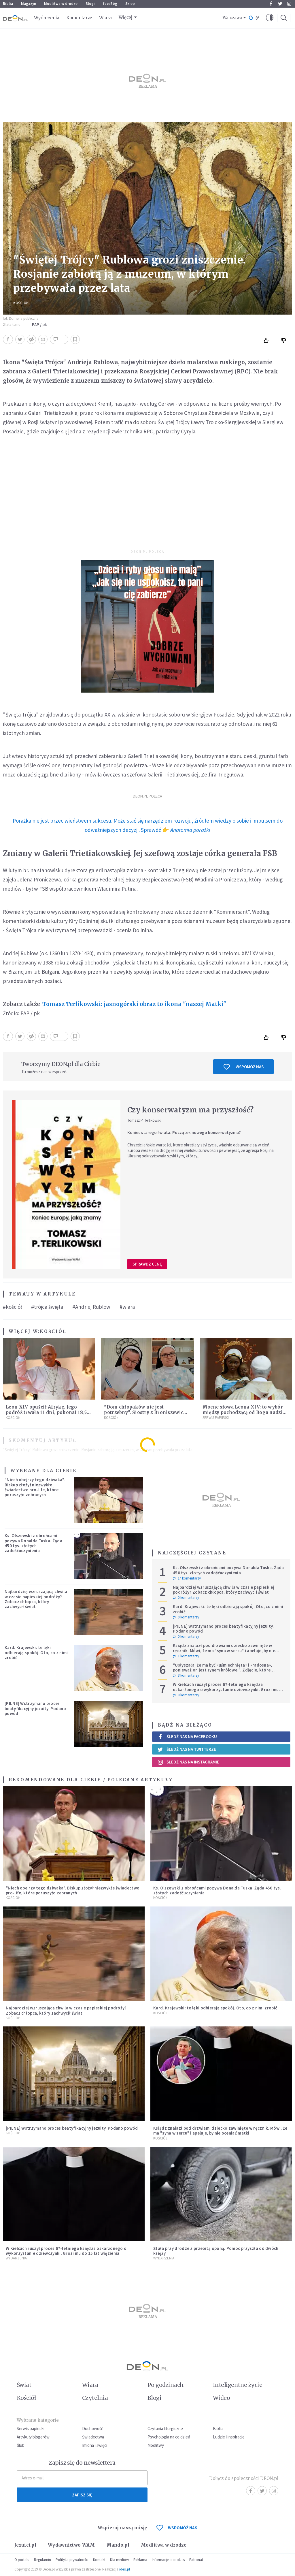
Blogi (90, 3)
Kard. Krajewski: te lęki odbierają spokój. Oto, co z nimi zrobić (36, 1652)
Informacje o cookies (168, 2559)
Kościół (20, 302)
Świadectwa (93, 2437)
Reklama (140, 2559)
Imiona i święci (94, 2445)
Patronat (196, 2559)
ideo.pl (124, 2569)
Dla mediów (119, 2559)
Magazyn (28, 3)
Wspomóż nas (244, 1067)
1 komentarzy (186, 1656)
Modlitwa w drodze (60, 3)
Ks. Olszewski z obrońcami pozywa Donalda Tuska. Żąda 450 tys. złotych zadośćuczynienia (33, 1543)
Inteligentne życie (237, 2384)
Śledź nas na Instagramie (188, 1762)
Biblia (8, 3)
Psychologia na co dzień (169, 2437)
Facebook (271, 3)
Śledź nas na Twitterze (186, 1749)
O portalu (21, 2559)
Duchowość (92, 2428)
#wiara (127, 1306)
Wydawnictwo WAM (71, 2545)
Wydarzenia (46, 17)
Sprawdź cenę (147, 1264)
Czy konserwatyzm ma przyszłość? (190, 1109)
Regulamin (42, 2559)
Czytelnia (95, 2397)
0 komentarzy (186, 1597)
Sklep (130, 3)
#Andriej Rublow (91, 1306)
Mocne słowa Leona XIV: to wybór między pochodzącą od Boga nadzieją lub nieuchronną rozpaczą (246, 1412)
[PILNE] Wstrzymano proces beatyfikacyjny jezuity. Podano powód (35, 1708)
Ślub (20, 2445)
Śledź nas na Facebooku (187, 1736)
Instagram (289, 3)
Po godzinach (166, 2384)
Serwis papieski (30, 2428)
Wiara (105, 17)
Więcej (126, 17)
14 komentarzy (187, 1578)
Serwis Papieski (216, 1417)
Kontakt (99, 2559)
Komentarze (79, 17)
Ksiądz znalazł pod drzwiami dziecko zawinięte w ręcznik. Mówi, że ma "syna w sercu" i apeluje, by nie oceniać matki (224, 1650)
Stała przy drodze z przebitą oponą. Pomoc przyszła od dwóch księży (216, 2251)
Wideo (221, 2397)
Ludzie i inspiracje (229, 2437)
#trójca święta (47, 1306)
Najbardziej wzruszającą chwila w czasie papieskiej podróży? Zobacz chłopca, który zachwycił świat (36, 1599)
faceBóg (110, 3)
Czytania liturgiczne (165, 2428)
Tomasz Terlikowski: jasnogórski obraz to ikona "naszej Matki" (134, 1004)
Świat (24, 2384)
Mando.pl (118, 2545)
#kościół (12, 1306)
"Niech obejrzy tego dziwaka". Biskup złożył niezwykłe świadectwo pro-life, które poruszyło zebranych (35, 1487)
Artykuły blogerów (33, 2437)
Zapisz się (82, 2495)
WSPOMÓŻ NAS (176, 2527)
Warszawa (232, 18)
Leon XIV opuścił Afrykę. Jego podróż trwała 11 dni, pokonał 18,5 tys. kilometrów (46, 1412)
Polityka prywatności (72, 2559)
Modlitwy (156, 2445)
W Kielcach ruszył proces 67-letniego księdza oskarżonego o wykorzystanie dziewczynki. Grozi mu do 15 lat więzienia (226, 1689)
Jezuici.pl (25, 2545)
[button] (269, 17)
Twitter (280, 3)
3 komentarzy (186, 1675)
